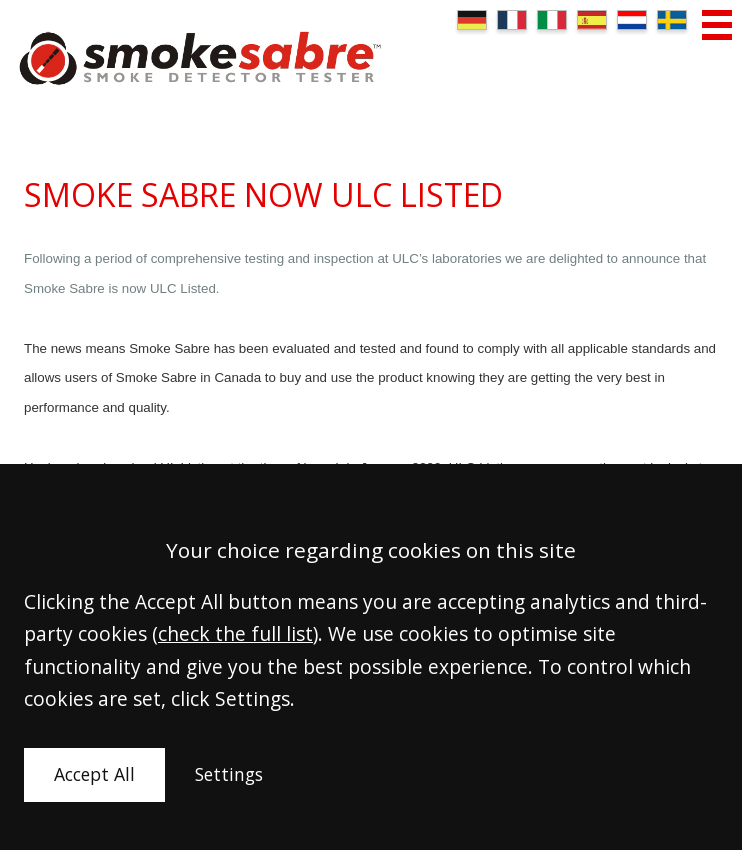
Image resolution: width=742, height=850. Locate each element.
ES (592, 20)
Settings (229, 774)
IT (552, 20)
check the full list (235, 633)
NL (632, 20)
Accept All (94, 774)
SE (672, 20)
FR (512, 20)
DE (472, 20)
